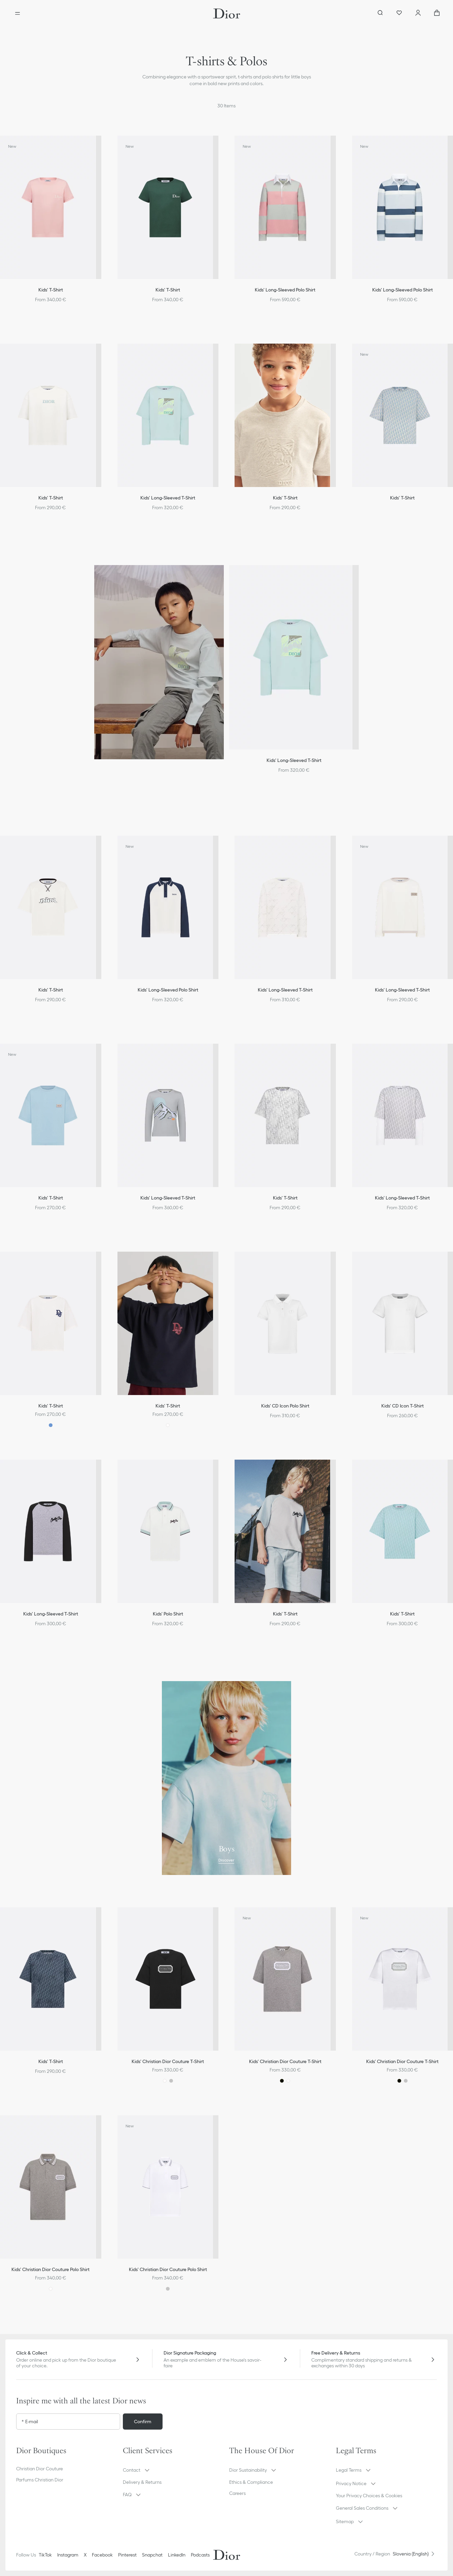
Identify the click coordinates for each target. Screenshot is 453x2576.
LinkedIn (176, 2554)
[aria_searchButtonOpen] (380, 13)
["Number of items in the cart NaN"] (437, 13)
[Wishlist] (399, 13)
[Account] (418, 13)
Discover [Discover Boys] (226, 1860)
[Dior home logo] (227, 13)
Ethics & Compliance (251, 2482)
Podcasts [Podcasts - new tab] (200, 2554)
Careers (237, 2493)
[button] (173, 2470)
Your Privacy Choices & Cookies (369, 2495)
